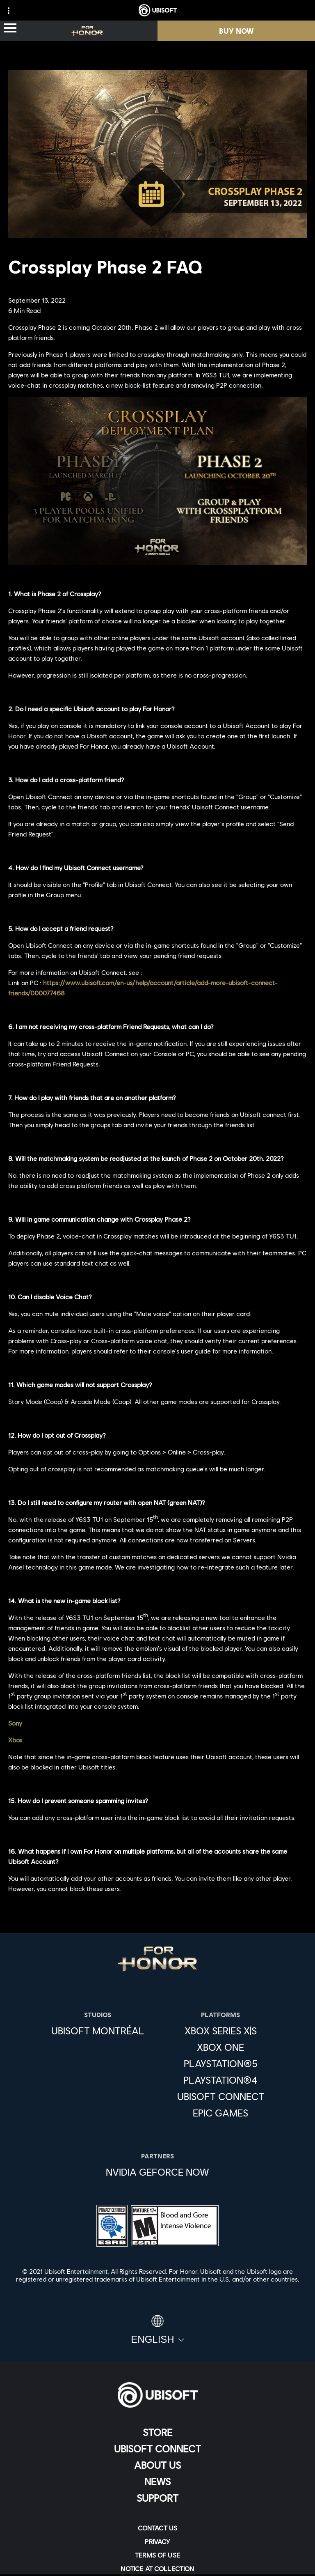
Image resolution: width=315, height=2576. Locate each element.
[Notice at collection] (157, 2568)
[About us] (157, 2465)
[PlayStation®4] (220, 2080)
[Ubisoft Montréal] (97, 2031)
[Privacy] (157, 2541)
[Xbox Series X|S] (220, 2031)
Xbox (15, 1740)
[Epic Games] (220, 2113)
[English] (157, 2330)
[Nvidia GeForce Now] (157, 2172)
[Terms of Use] (157, 2555)
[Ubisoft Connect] (157, 2449)
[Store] (157, 2432)
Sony (15, 1723)
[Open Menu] (10, 28)
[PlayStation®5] (220, 2063)
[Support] (157, 2498)
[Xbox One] (220, 2047)
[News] (157, 2481)
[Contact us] (157, 2528)
